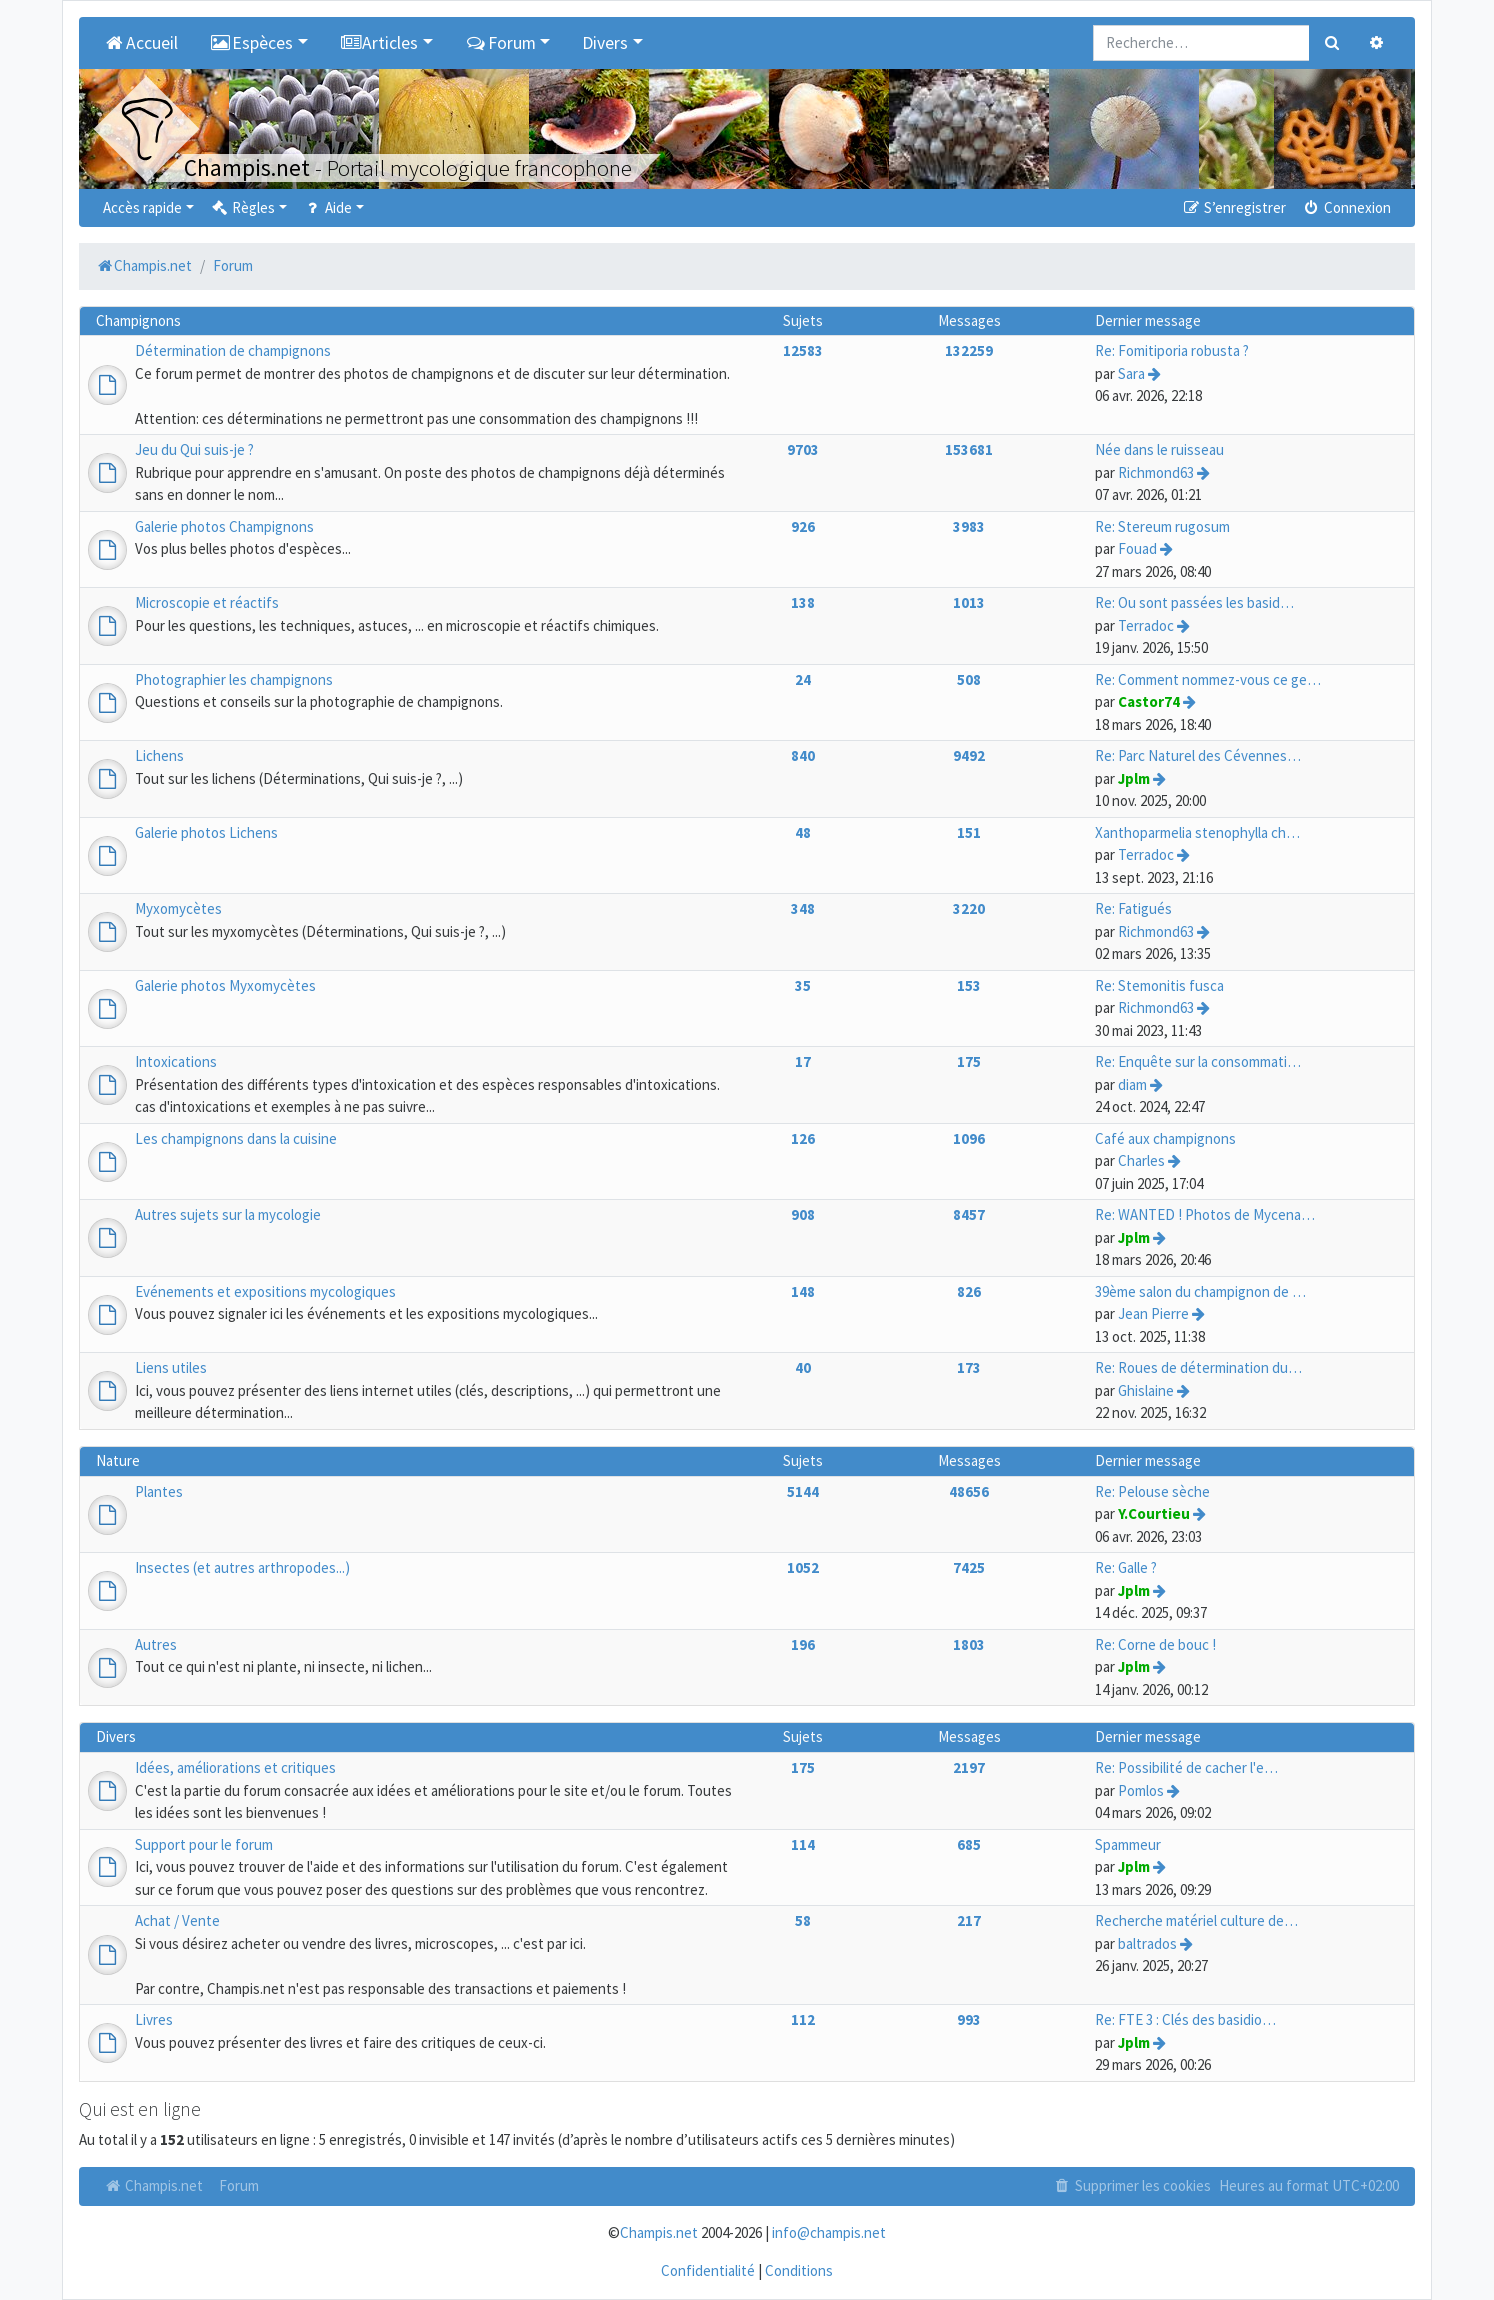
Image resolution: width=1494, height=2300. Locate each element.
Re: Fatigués (1133, 908)
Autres (156, 1644)
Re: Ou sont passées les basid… (1194, 602)
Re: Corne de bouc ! (1155, 1644)
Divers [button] (605, 43)
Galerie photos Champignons (224, 526)
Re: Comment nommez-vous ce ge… (1208, 679)
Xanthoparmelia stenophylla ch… (1197, 832)
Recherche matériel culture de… (1196, 1920)
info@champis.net (829, 2232)
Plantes (159, 1491)
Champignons (138, 320)
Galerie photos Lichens (206, 832)
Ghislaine (1146, 1390)
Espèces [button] (252, 43)
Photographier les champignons (234, 679)
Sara (1131, 373)
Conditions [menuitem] (799, 2270)
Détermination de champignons (233, 350)
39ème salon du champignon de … (1200, 1291)
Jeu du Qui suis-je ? (194, 449)
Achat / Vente (177, 1920)
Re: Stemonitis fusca (1159, 985)
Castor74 (1149, 701)
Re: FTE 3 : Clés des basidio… (1185, 2019)
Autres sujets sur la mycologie (228, 1214)
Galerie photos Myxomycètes (225, 985)
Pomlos (1141, 1790)
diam (1132, 1084)
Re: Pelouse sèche (1152, 1491)
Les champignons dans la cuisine (236, 1138)
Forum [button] (500, 43)
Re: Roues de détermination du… (1198, 1367)
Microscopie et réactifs (207, 602)
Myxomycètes (178, 908)
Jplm (1134, 778)
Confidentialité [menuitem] (708, 2270)
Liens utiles (171, 1367)
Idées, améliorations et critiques (235, 1767)
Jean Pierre (1153, 1313)
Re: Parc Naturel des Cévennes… (1198, 755)
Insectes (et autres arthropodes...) (242, 1567)
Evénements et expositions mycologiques (265, 1291)
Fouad (1137, 548)
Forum (239, 2185)
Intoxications (176, 1061)
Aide (327, 207)
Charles (1141, 1160)
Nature (118, 1460)
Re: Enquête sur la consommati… (1198, 1061)
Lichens (159, 755)
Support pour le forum (204, 1844)
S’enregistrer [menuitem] (1233, 207)
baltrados (1147, 1943)
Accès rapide (142, 207)
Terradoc (1146, 625)
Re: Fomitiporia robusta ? (1172, 350)
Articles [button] (379, 43)
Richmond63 (1156, 472)
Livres (154, 2019)
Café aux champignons (1165, 1138)
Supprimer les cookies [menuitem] (1132, 2185)
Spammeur (1128, 1844)
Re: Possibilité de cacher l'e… (1186, 1767)
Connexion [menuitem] (1346, 207)
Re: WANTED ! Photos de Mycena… (1205, 1214)
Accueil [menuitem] (140, 43)
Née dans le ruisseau (1159, 449)
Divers (116, 1736)
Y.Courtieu (1154, 1513)
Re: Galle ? (1126, 1567)
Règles (242, 207)
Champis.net (153, 2185)
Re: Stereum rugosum (1162, 526)
